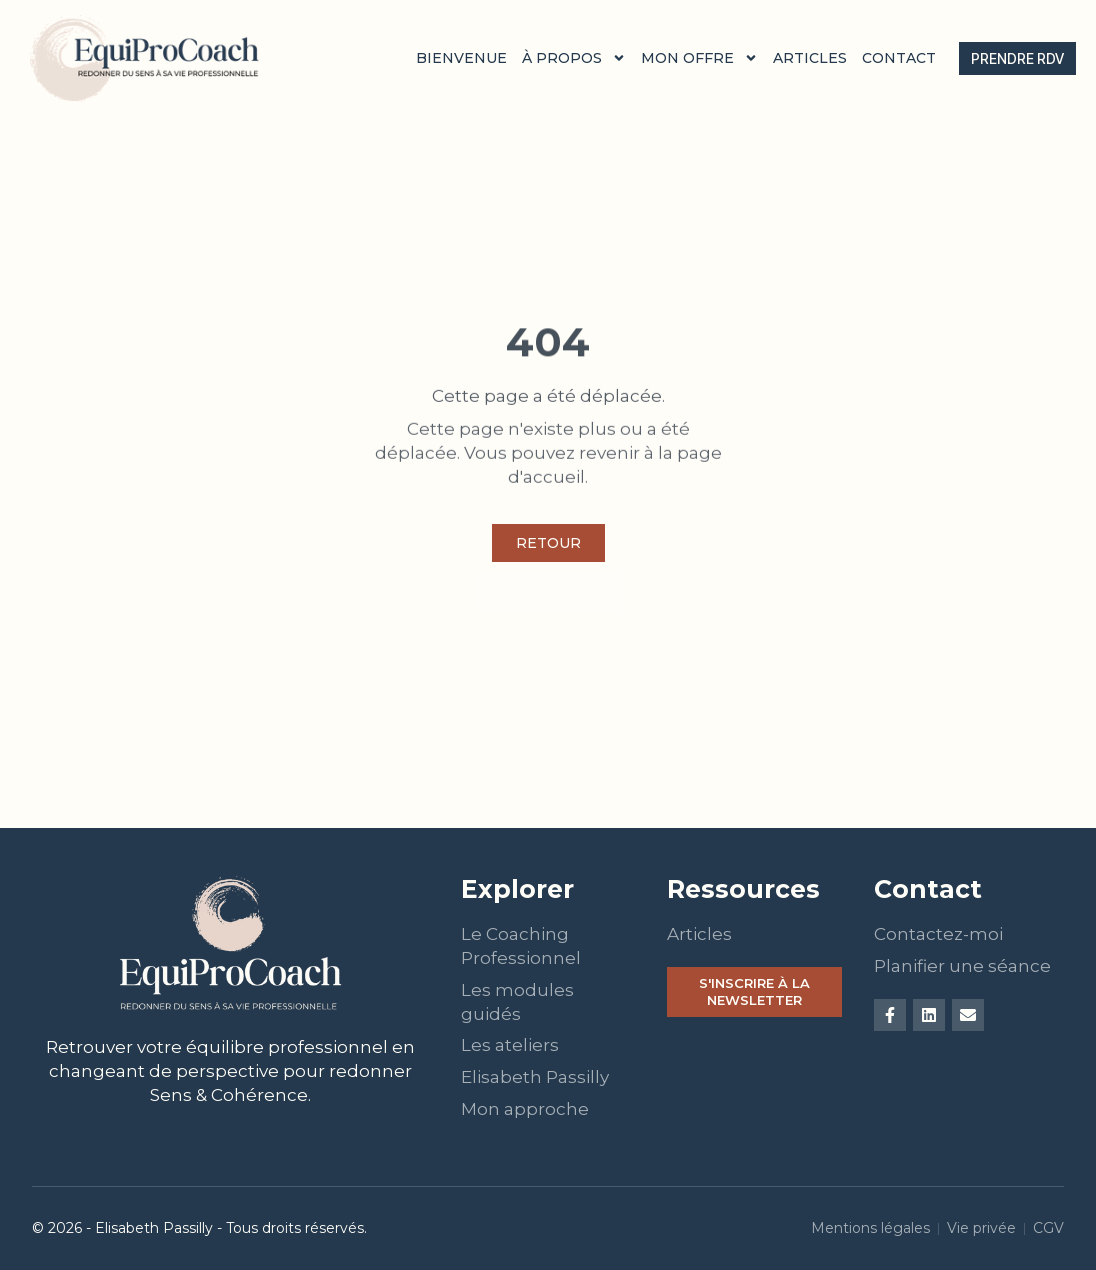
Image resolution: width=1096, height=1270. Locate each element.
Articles (810, 58)
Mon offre (699, 58)
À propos (574, 58)
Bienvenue (461, 58)
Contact (899, 58)
